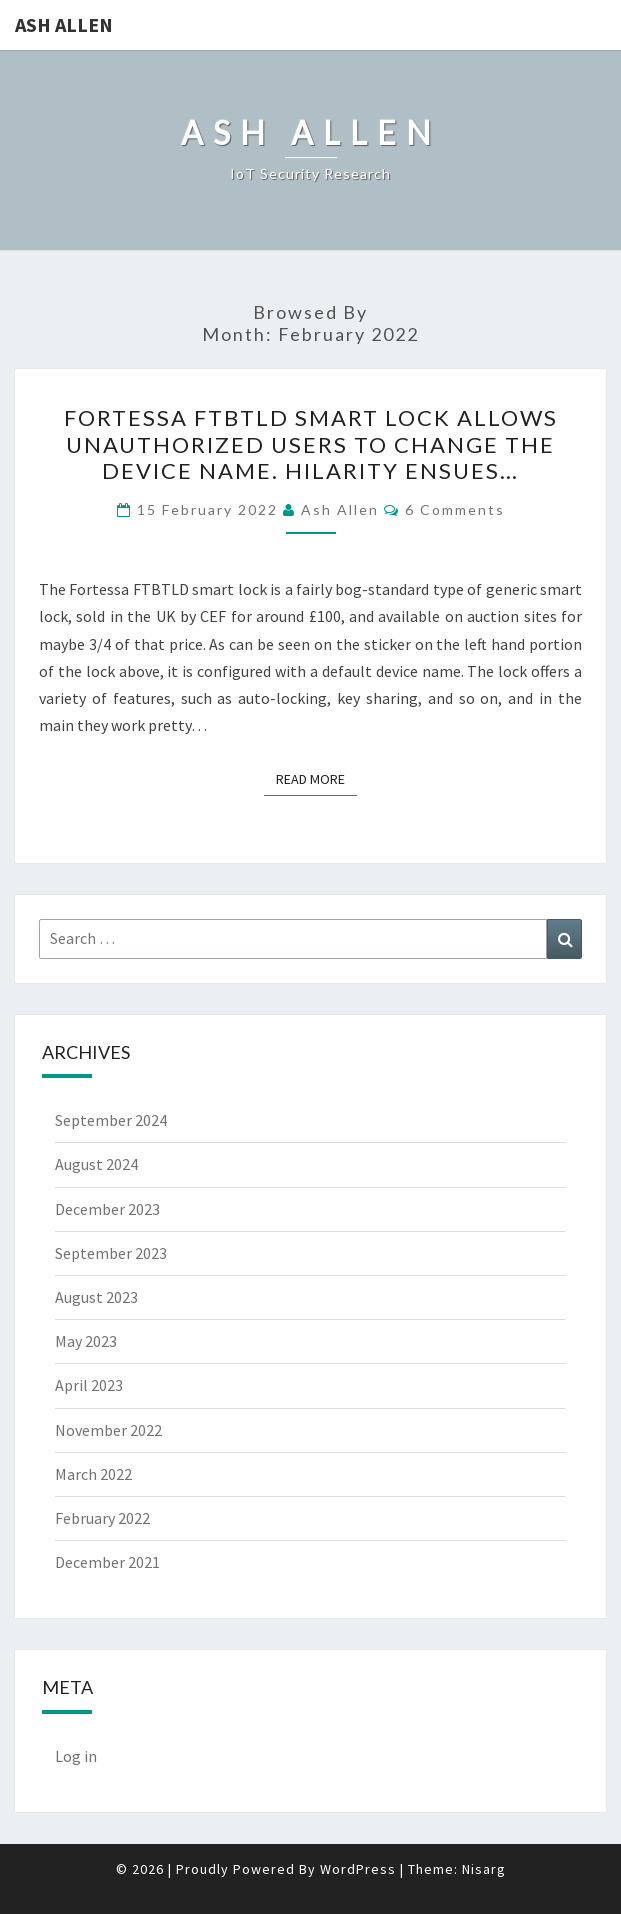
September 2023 (111, 1253)
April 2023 (89, 1385)
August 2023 (96, 1297)
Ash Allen (64, 24)
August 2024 (96, 1164)
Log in (76, 1756)
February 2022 (102, 1518)
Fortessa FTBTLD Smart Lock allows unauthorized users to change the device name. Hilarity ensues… (311, 444)
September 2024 (111, 1120)
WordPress (358, 1869)
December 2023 (107, 1209)
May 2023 (86, 1341)
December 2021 (107, 1562)
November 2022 (108, 1430)
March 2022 (93, 1474)
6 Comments (455, 509)
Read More (316, 778)
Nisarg (484, 1869)
